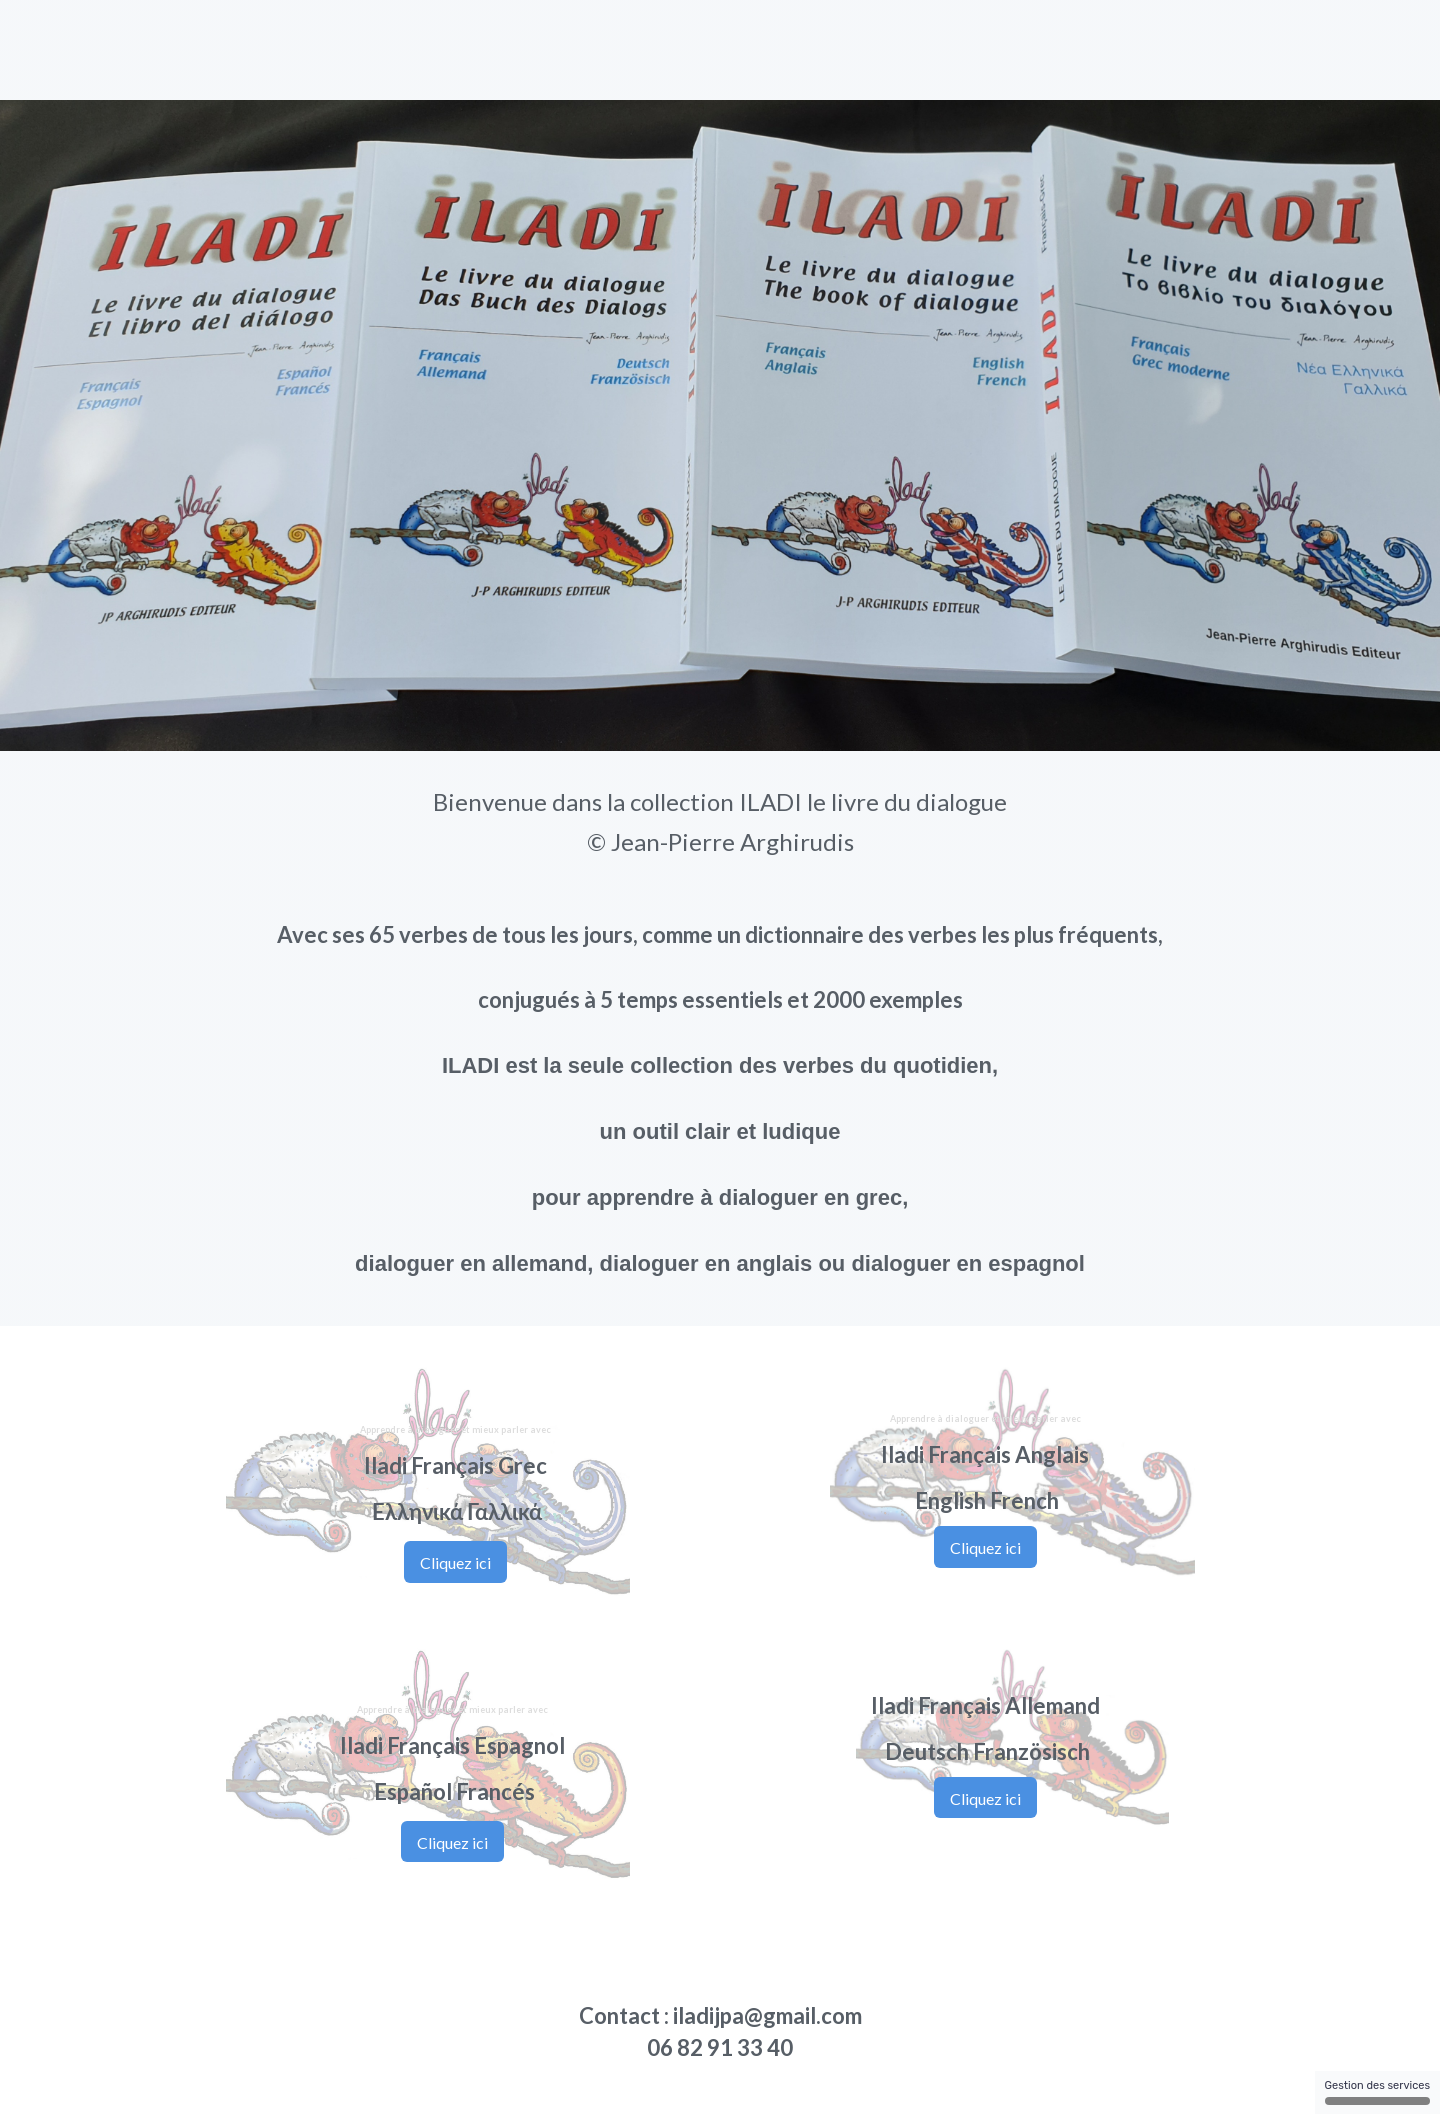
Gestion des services (1377, 2092)
